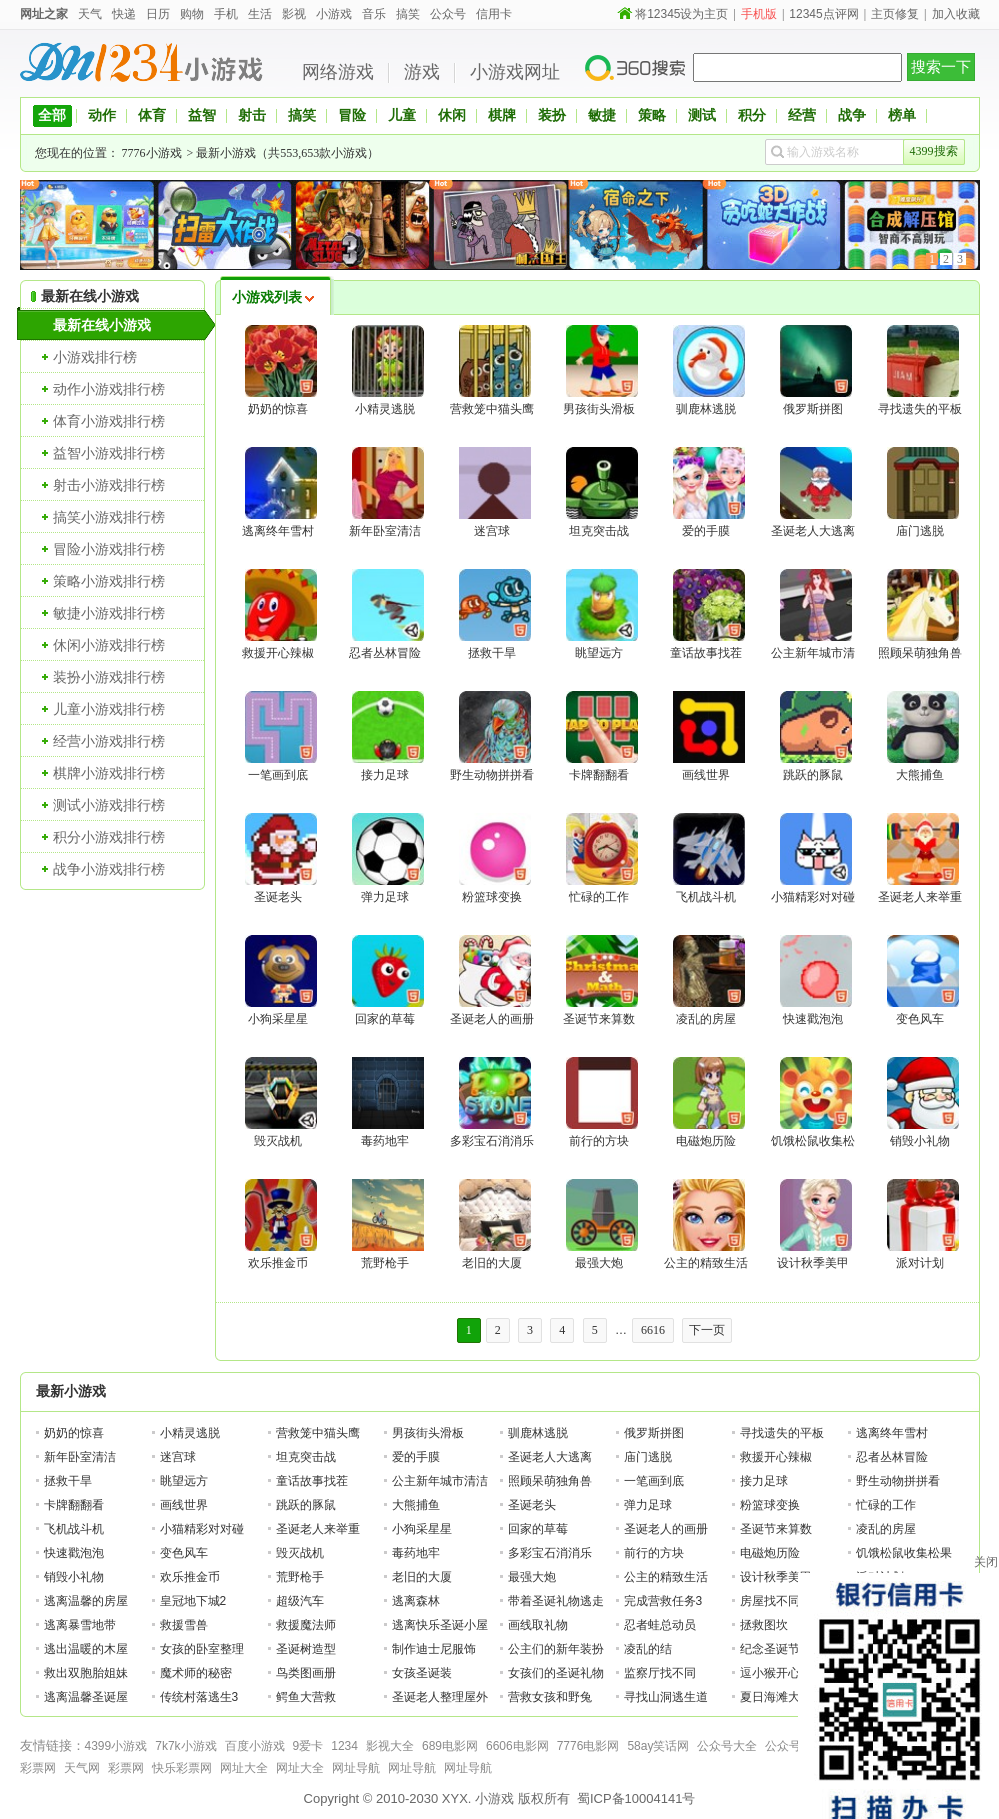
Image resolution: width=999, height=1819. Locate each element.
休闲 (452, 115)
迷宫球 (178, 1457)
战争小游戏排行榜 (109, 869)
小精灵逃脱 (190, 1433)
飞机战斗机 (74, 1529)
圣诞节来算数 (776, 1529)
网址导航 (356, 1768)
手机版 (759, 14)
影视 (294, 14)
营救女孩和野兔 (550, 1697)
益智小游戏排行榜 (109, 453)
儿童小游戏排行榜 (109, 709)
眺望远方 (184, 1481)
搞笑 (408, 14)
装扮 (552, 115)
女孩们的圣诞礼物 (556, 1673)
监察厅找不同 (660, 1673)
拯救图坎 (764, 1625)
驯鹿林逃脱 (538, 1433)
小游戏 (334, 14)
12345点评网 (823, 14)
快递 (124, 14)
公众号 (448, 14)
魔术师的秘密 (196, 1673)
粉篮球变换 (770, 1505)
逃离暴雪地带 (80, 1625)
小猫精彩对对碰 (202, 1529)
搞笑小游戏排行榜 (109, 517)
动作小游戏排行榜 (109, 389)
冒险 (352, 115)
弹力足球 (648, 1505)
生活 (260, 14)
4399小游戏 (116, 1746)
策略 (652, 115)
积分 (752, 115)
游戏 (422, 72)
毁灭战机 (300, 1553)
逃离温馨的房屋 (86, 1601)
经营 (802, 115)
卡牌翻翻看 (74, 1505)
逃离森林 (416, 1601)
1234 (344, 1746)
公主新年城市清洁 (440, 1481)
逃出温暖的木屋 (86, 1649)
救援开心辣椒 (776, 1457)
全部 (52, 115)
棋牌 (502, 115)
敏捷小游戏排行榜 (109, 613)
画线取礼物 (538, 1625)
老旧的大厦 (422, 1577)
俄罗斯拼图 (654, 1433)
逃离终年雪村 (892, 1433)
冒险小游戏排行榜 (109, 549)
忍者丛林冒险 (892, 1457)
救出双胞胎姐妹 (86, 1673)
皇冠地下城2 (193, 1601)
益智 (202, 115)
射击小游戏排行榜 (109, 485)
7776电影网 (588, 1746)
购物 (192, 14)
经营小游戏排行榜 (109, 741)
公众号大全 (727, 1746)
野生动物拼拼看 (898, 1481)
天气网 (82, 1768)
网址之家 (44, 14)
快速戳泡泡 (74, 1553)
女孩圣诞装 (422, 1673)
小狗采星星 (422, 1529)
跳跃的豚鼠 (306, 1505)
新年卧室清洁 (80, 1457)
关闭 (986, 1562)
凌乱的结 (648, 1649)
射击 (252, 115)
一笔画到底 (654, 1481)
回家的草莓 (538, 1529)
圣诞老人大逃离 (550, 1457)
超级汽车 (300, 1601)
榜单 (902, 115)
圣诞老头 (532, 1505)
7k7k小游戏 (185, 1746)
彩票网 (38, 1768)
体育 (152, 115)
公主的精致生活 (666, 1577)
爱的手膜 (416, 1457)
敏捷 (602, 115)
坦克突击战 (306, 1457)
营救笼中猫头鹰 (318, 1433)
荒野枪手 (300, 1577)
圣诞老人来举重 (318, 1529)
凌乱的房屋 (886, 1529)
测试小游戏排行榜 (109, 805)
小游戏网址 (515, 72)
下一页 (707, 1330)
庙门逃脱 (648, 1457)
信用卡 (494, 14)
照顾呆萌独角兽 (550, 1481)
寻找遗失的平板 (782, 1433)
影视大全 (390, 1746)
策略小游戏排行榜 (109, 581)
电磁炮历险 (770, 1553)
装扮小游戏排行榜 (109, 677)
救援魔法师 (306, 1625)
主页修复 (895, 14)
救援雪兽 (184, 1625)
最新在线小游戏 (102, 325)
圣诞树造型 (306, 1649)
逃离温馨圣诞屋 (86, 1697)
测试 (702, 115)
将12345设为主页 (681, 14)
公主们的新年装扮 (556, 1649)
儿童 (402, 115)
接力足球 (764, 1481)
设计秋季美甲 (776, 1577)
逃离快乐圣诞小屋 (440, 1625)
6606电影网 (517, 1746)
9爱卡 (308, 1746)
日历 (158, 14)
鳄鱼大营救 (306, 1697)
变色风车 (184, 1553)
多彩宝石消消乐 (550, 1553)
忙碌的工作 (886, 1505)
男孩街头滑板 (428, 1433)
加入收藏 (956, 14)
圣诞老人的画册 (666, 1529)
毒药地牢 (416, 1553)
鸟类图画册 (306, 1673)
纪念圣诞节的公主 (788, 1649)
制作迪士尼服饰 (434, 1649)
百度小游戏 (255, 1746)
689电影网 (450, 1746)
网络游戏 (338, 72)
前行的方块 (654, 1553)
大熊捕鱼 (416, 1505)
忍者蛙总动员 (660, 1625)
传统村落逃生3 (199, 1697)
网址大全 (244, 1768)
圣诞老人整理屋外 (440, 1697)
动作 (102, 115)
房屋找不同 (770, 1601)
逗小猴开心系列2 (785, 1673)
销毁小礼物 (74, 1577)
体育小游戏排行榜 (109, 421)
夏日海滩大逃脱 (782, 1697)
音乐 (374, 14)
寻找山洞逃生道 (666, 1697)
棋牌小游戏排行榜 (109, 773)
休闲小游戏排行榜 (109, 645)
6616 (653, 1330)
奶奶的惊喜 (74, 1433)
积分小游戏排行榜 (109, 837)
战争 (852, 115)
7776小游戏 (152, 153)
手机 (226, 14)
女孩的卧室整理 (202, 1649)
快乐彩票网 (182, 1768)
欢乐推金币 (190, 1577)
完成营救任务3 (663, 1601)
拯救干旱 (68, 1481)
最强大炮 (532, 1577)
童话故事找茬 (312, 1481)
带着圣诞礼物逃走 (556, 1601)
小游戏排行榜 (95, 357)
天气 (90, 14)
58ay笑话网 (658, 1746)
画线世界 (184, 1505)
